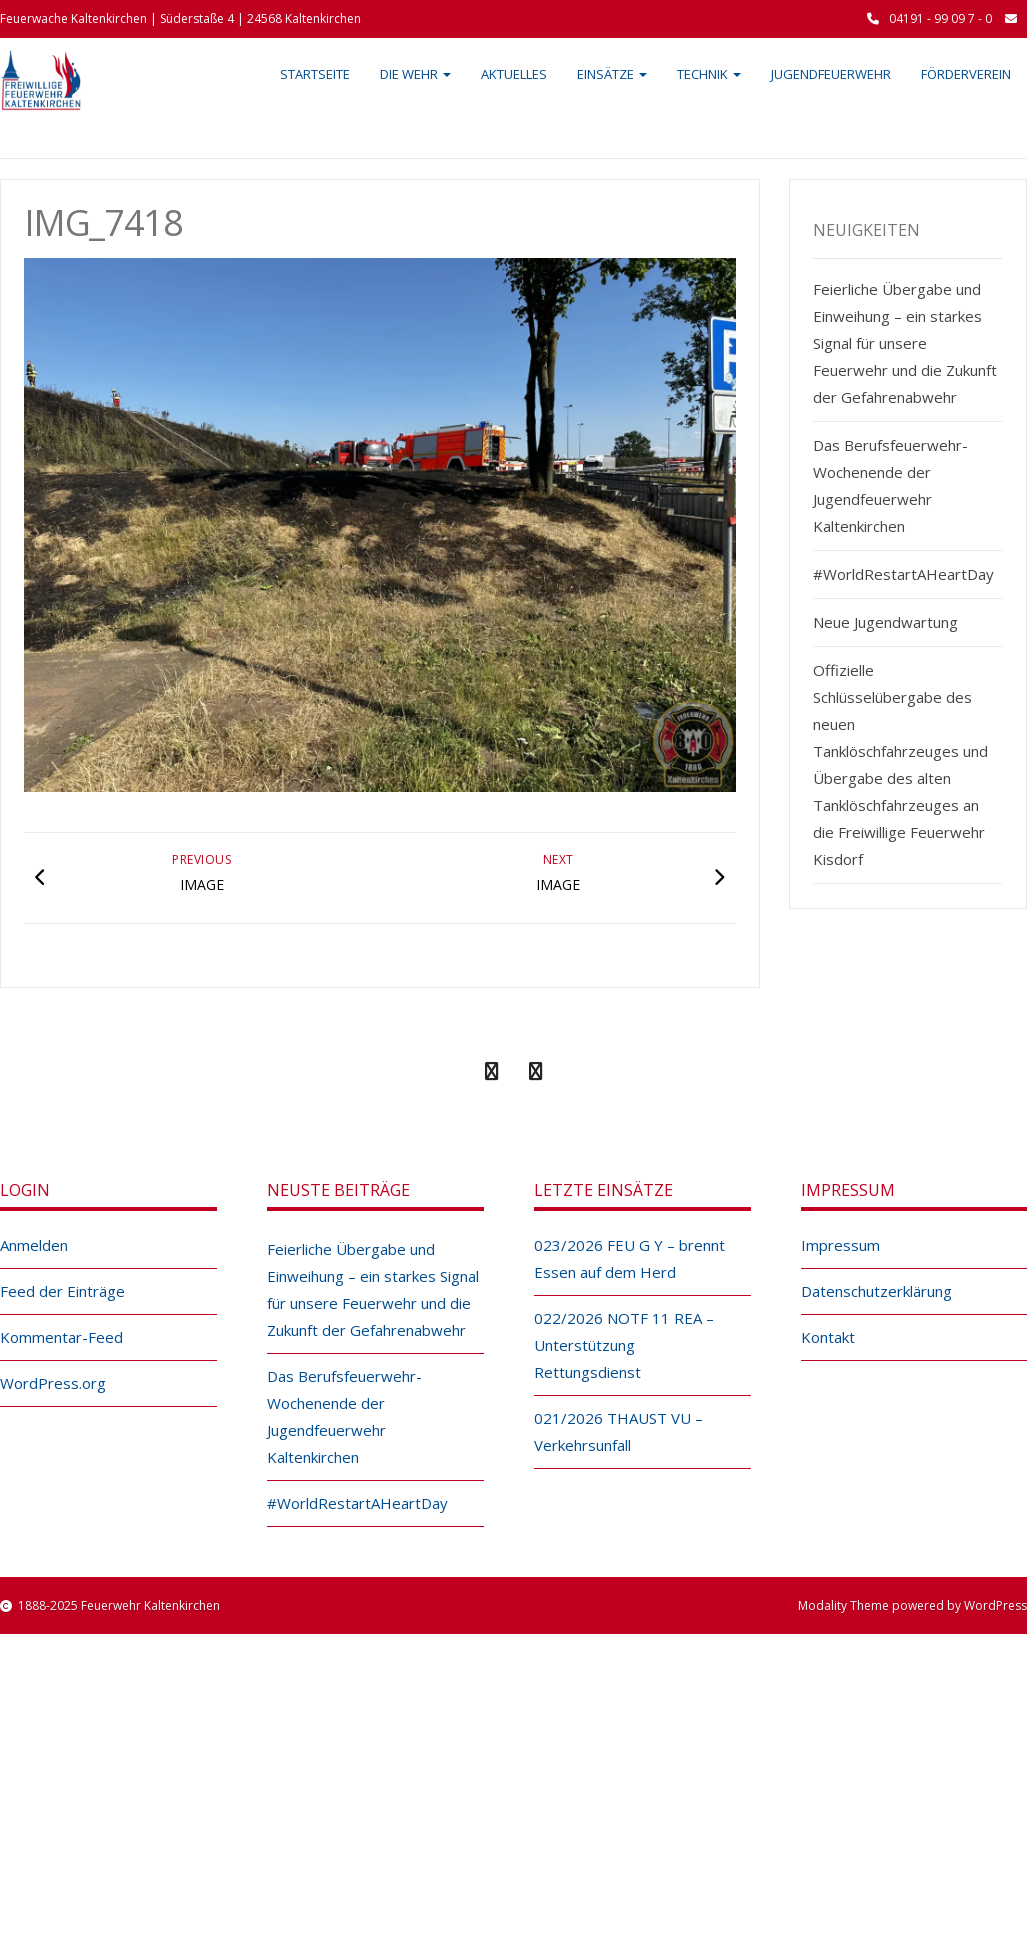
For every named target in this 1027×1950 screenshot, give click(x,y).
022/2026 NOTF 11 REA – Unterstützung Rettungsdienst (624, 1345)
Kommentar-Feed (61, 1337)
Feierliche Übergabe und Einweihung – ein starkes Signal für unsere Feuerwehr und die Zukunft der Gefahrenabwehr (905, 343)
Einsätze (612, 74)
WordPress (995, 1605)
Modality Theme (843, 1605)
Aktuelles (514, 74)
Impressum (840, 1245)
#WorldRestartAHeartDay (903, 574)
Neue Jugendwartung (885, 622)
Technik (709, 74)
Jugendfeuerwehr (831, 74)
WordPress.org (53, 1383)
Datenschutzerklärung (876, 1291)
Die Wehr (415, 74)
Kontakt (828, 1337)
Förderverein (966, 74)
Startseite (315, 74)
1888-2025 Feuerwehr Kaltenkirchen (119, 1605)
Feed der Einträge (62, 1291)
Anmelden (34, 1245)
